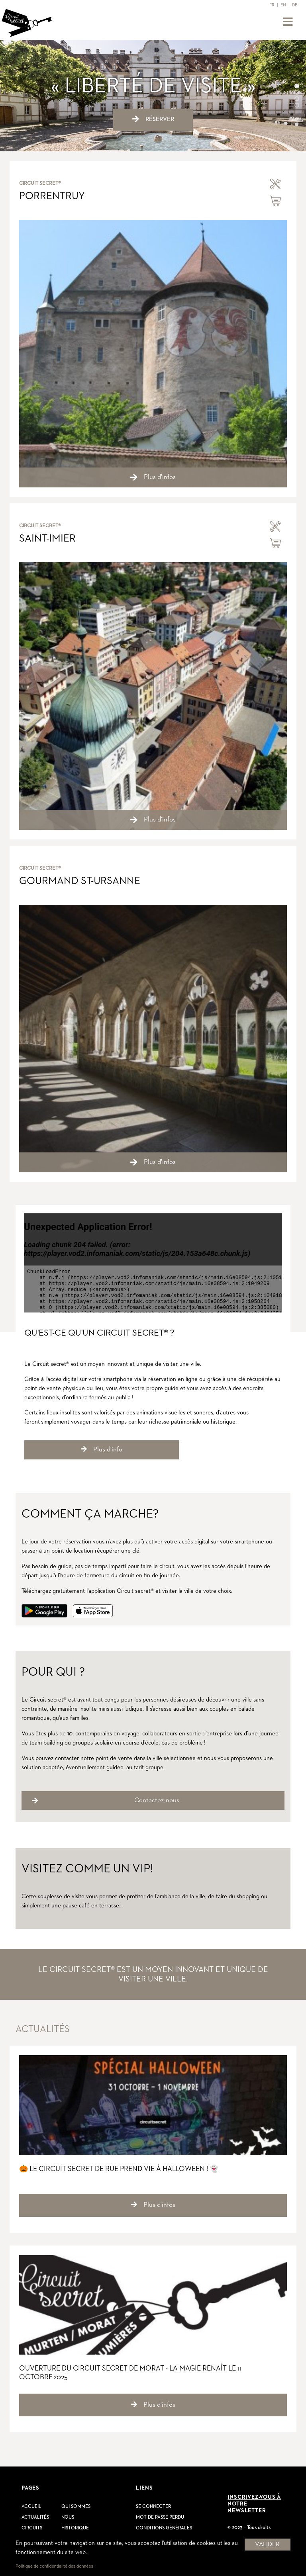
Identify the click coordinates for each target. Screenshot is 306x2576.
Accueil (31, 2506)
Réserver (153, 119)
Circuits (32, 2528)
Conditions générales (164, 2528)
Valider (267, 2544)
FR (272, 5)
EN (283, 5)
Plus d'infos (153, 2204)
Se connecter (153, 2506)
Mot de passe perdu (160, 2517)
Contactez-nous (156, 1800)
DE (294, 5)
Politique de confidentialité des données (54, 2566)
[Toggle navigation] (288, 22)
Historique (75, 2528)
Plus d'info (101, 1449)
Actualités (35, 2517)
